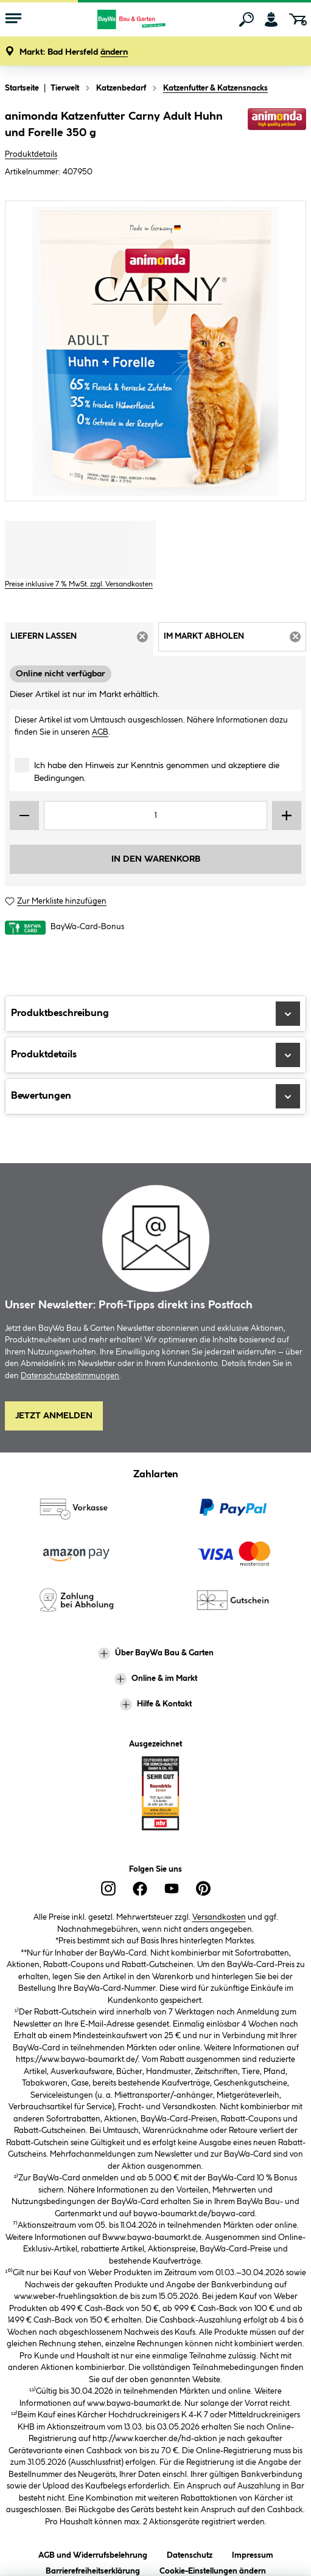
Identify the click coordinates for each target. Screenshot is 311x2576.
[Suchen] (246, 19)
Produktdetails (31, 154)
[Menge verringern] (24, 815)
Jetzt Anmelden (54, 1416)
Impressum (252, 2553)
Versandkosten (219, 1917)
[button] (73, 52)
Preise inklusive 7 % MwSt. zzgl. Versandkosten (79, 584)
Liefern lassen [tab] (81, 640)
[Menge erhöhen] (286, 815)
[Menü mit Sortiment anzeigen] (13, 19)
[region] (155, 351)
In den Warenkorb (155, 859)
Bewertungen (155, 1096)
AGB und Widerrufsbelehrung (92, 2553)
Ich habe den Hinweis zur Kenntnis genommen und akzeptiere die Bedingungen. (156, 772)
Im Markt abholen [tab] (235, 640)
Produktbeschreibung (155, 1013)
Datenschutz (189, 2553)
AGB (100, 732)
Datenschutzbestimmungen (70, 1375)
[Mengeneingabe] (155, 815)
